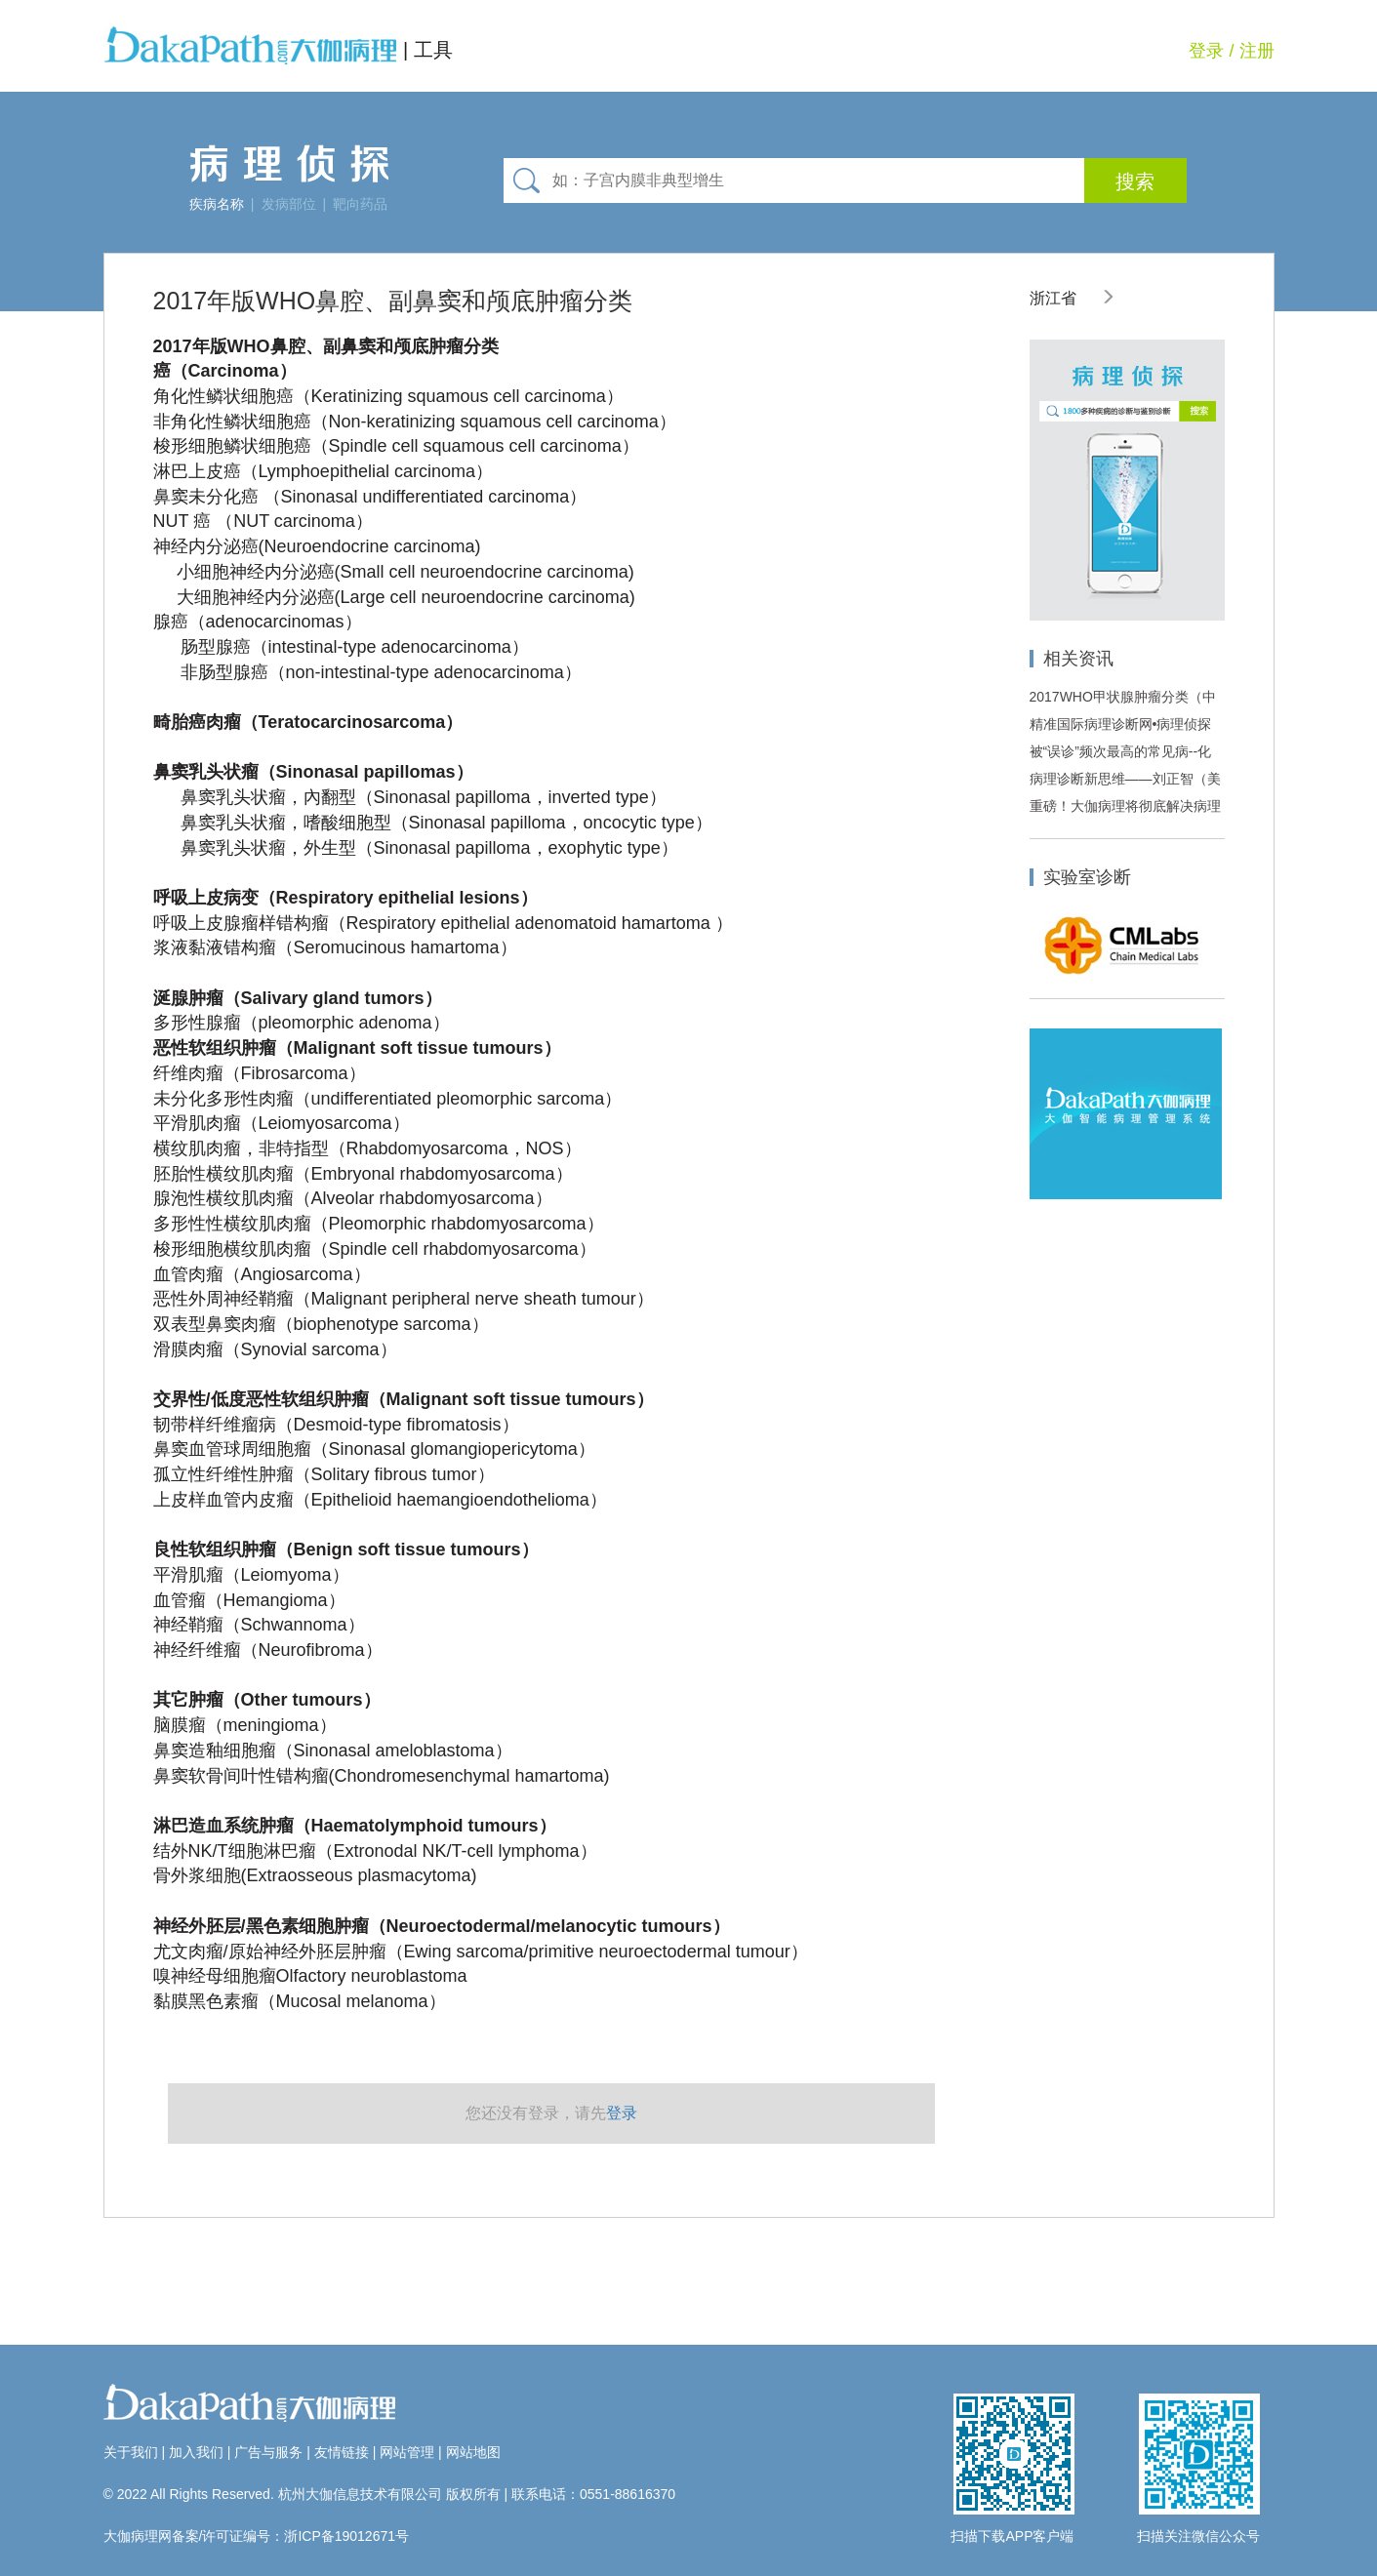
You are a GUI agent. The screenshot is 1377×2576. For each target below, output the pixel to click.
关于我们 (130, 2452)
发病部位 (289, 204)
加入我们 (196, 2452)
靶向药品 (360, 204)
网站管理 (407, 2452)
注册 (1257, 50)
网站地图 (473, 2452)
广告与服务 (268, 2452)
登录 (1206, 50)
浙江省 (1072, 298)
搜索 (1134, 181)
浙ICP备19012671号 (346, 2536)
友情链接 (341, 2452)
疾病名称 (216, 204)
